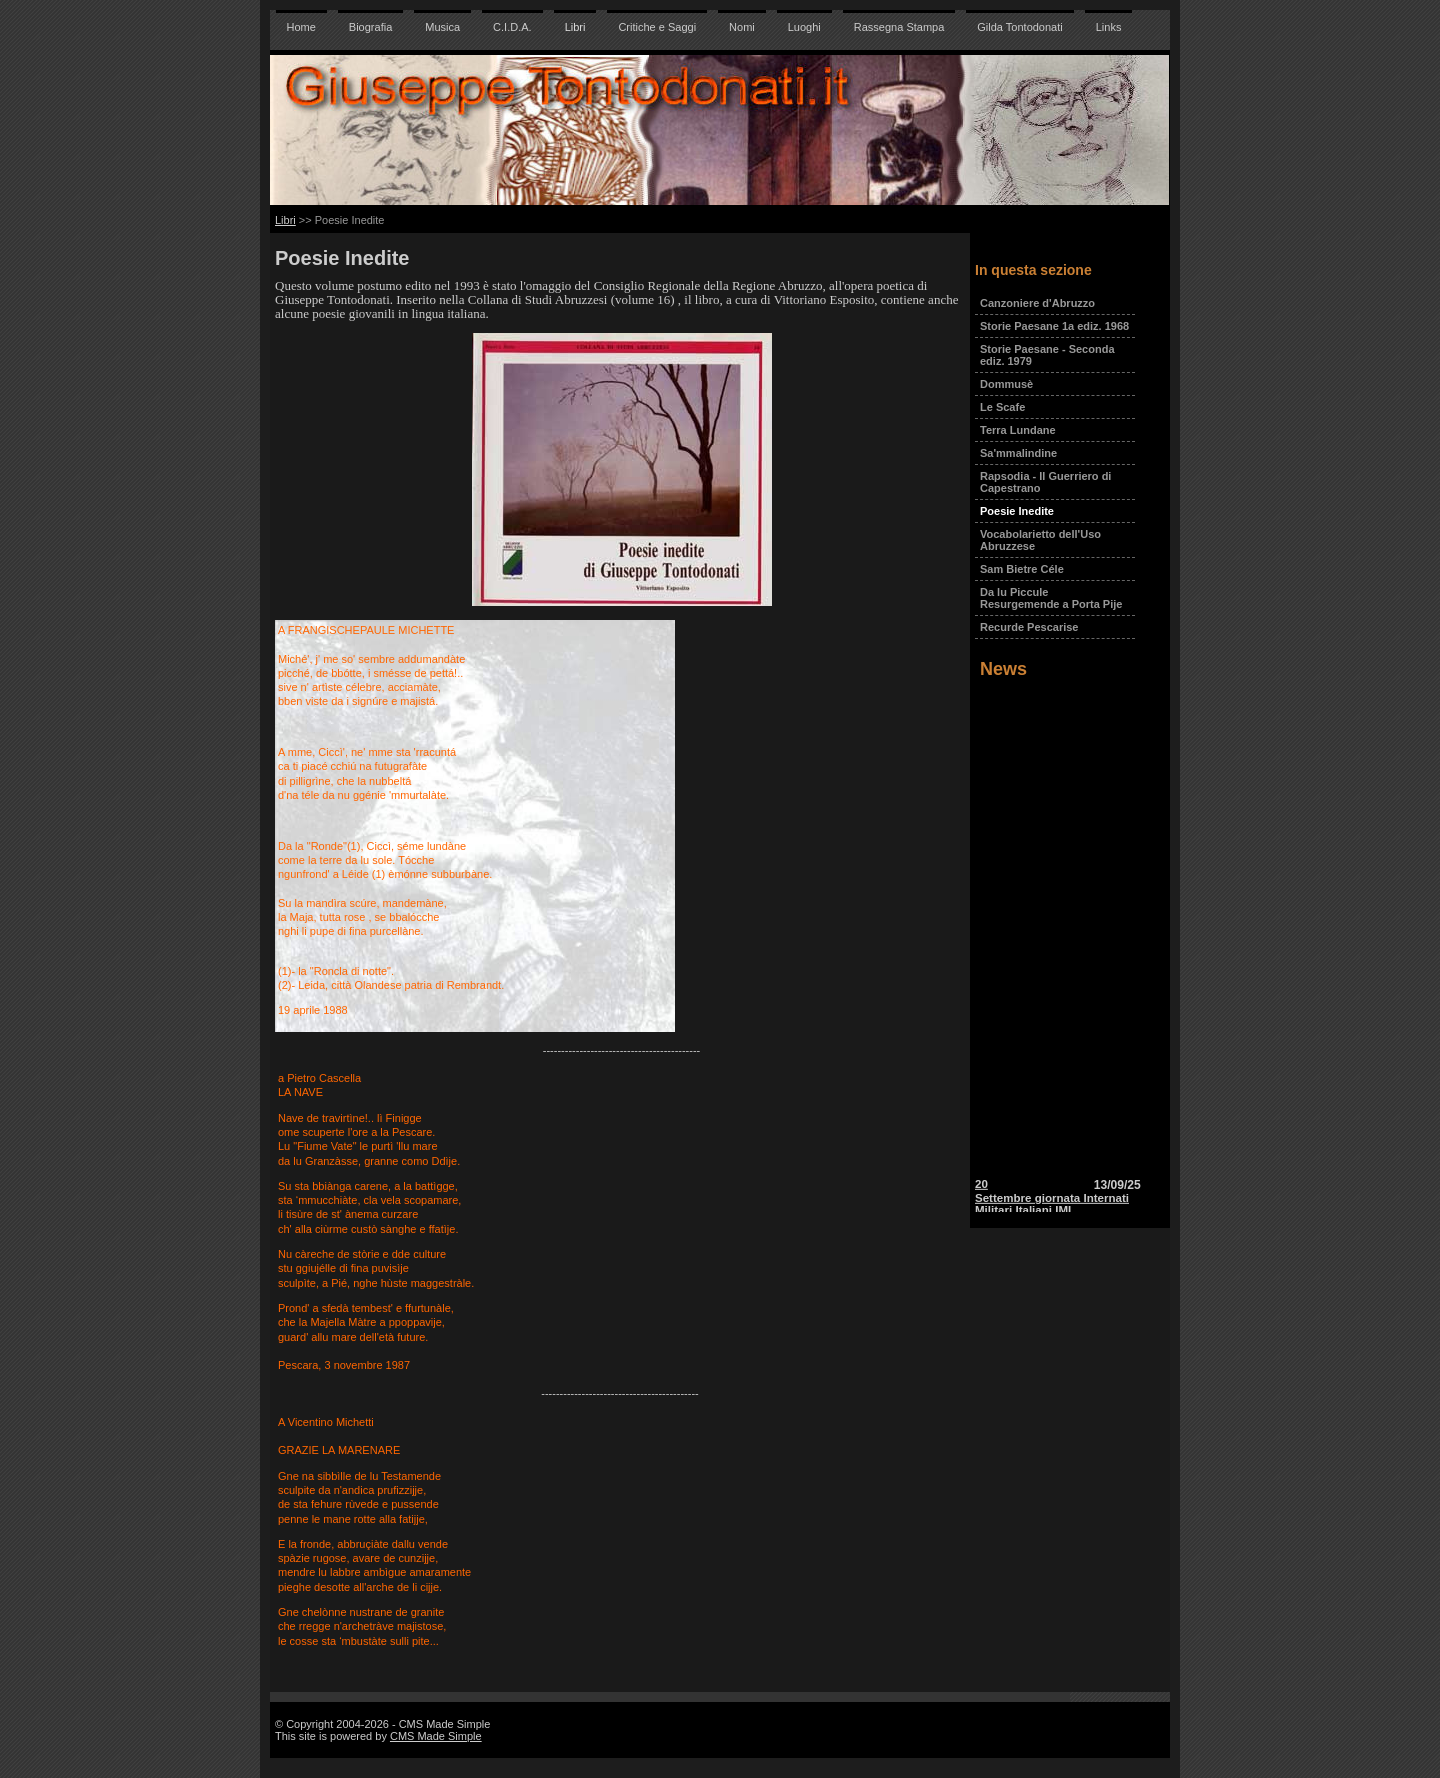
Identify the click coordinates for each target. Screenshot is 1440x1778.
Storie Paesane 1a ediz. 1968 (1054, 326)
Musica (442, 27)
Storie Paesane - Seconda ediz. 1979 (1047, 355)
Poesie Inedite (1017, 511)
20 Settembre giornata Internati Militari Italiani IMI (1052, 1204)
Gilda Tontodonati (1019, 27)
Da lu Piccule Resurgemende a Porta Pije (1051, 598)
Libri (575, 27)
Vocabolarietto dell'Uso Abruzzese (1040, 540)
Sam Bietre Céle (1022, 569)
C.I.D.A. (512, 27)
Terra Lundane (1018, 430)
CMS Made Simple (436, 1736)
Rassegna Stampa (899, 27)
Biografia (370, 27)
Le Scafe (1002, 407)
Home (301, 27)
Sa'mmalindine (1018, 453)
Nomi (742, 27)
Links (1109, 27)
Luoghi (804, 27)
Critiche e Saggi (657, 27)
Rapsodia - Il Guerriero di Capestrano (1045, 482)
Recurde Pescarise (1029, 627)
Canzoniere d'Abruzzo (1037, 303)
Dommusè (1006, 384)
